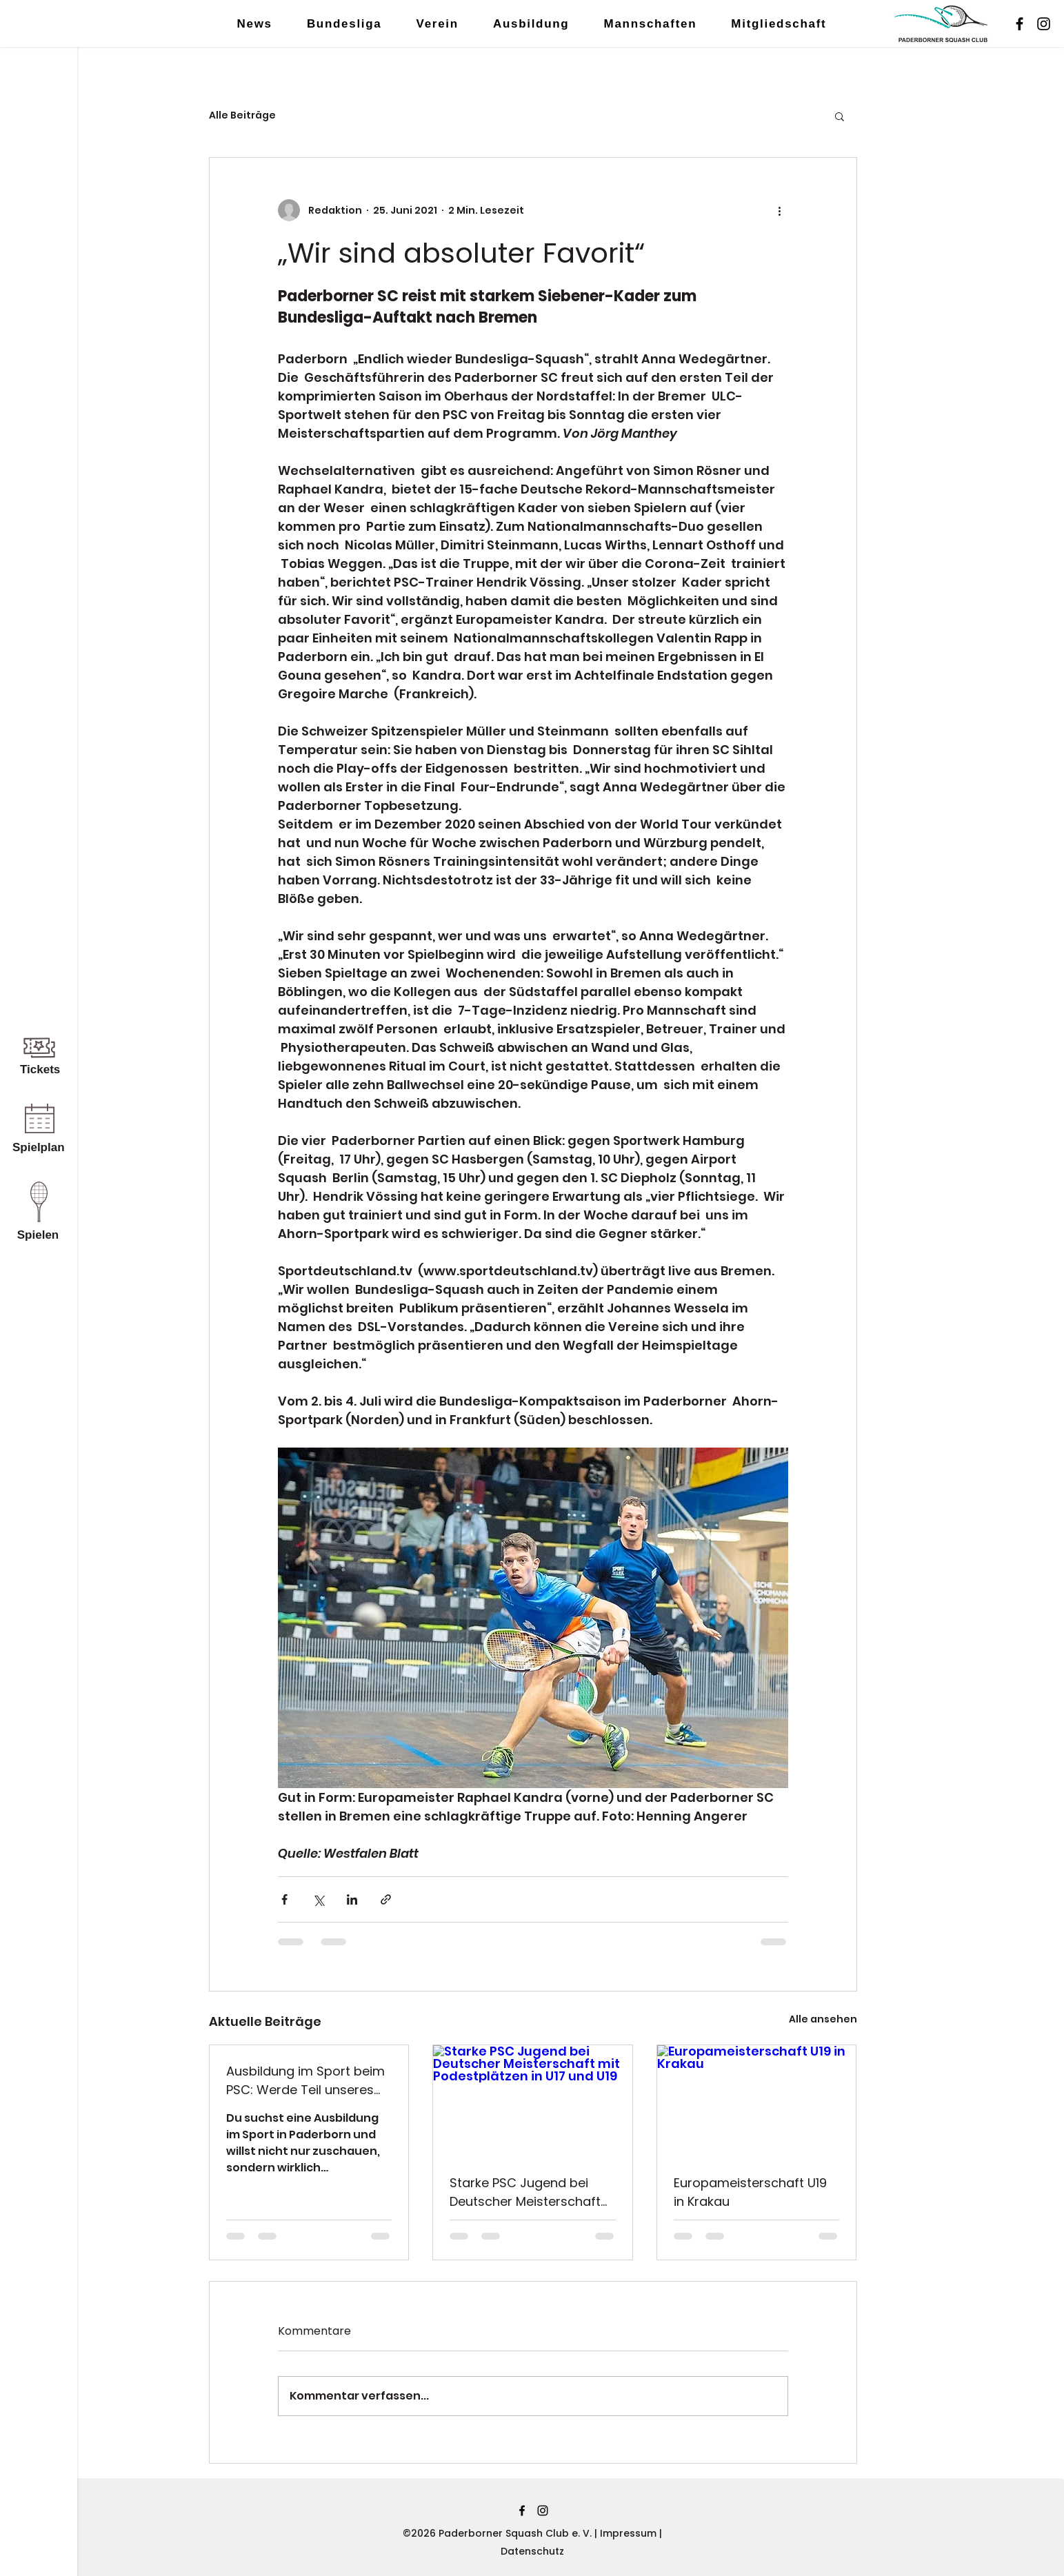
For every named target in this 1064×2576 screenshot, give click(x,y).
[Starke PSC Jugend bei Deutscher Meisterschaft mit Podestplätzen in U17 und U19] (532, 2101)
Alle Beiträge (242, 115)
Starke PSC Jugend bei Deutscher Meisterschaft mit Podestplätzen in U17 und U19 (525, 2192)
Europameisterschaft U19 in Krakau (750, 2192)
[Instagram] (1043, 23)
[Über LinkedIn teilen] (352, 1899)
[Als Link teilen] (385, 1899)
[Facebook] (1019, 23)
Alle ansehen (823, 2019)
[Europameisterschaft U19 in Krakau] (756, 2101)
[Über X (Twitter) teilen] (318, 1899)
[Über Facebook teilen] (284, 1899)
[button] (839, 115)
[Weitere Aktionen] (780, 210)
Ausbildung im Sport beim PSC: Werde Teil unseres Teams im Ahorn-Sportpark (305, 2080)
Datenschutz (532, 2551)
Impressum (629, 2533)
